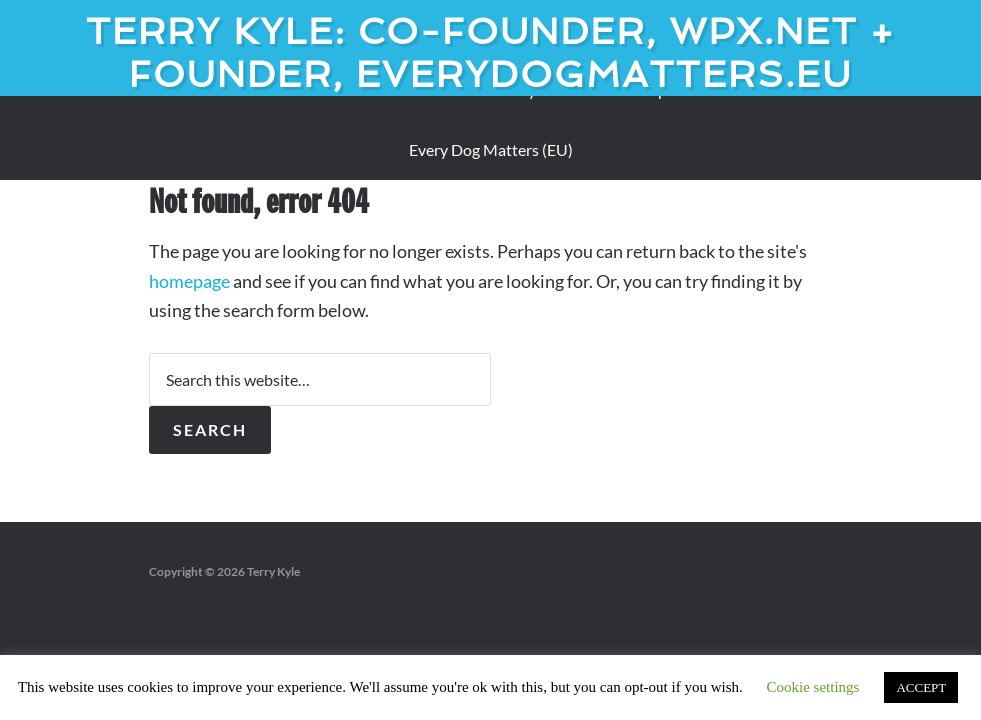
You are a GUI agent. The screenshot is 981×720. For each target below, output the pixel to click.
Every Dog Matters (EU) (491, 149)
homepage (189, 281)
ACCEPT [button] (921, 687)
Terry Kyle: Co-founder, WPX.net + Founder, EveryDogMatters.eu (491, 53)
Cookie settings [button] (813, 687)
